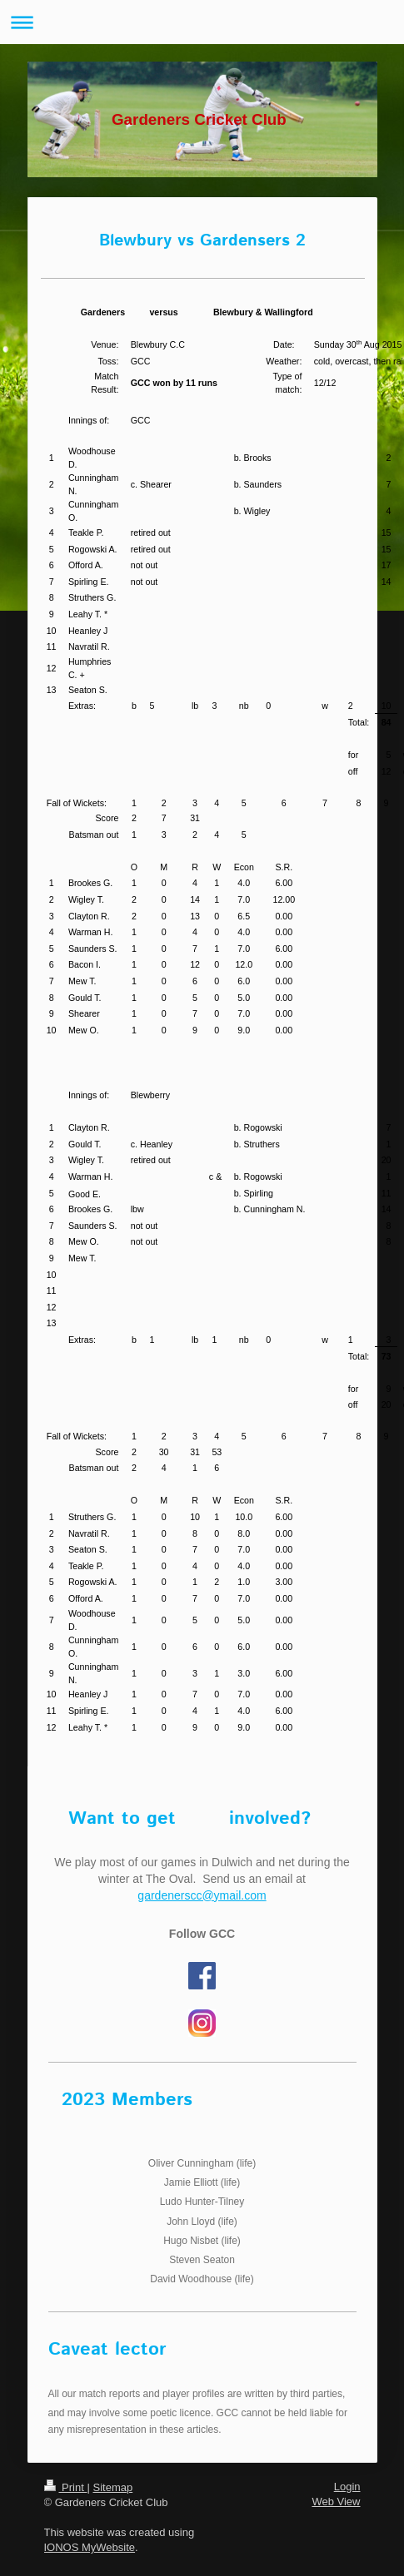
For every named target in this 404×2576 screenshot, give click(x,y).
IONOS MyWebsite (90, 2547)
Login (347, 2486)
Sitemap (112, 2487)
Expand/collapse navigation (202, 22)
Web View (336, 2501)
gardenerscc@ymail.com (201, 1895)
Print (65, 2487)
